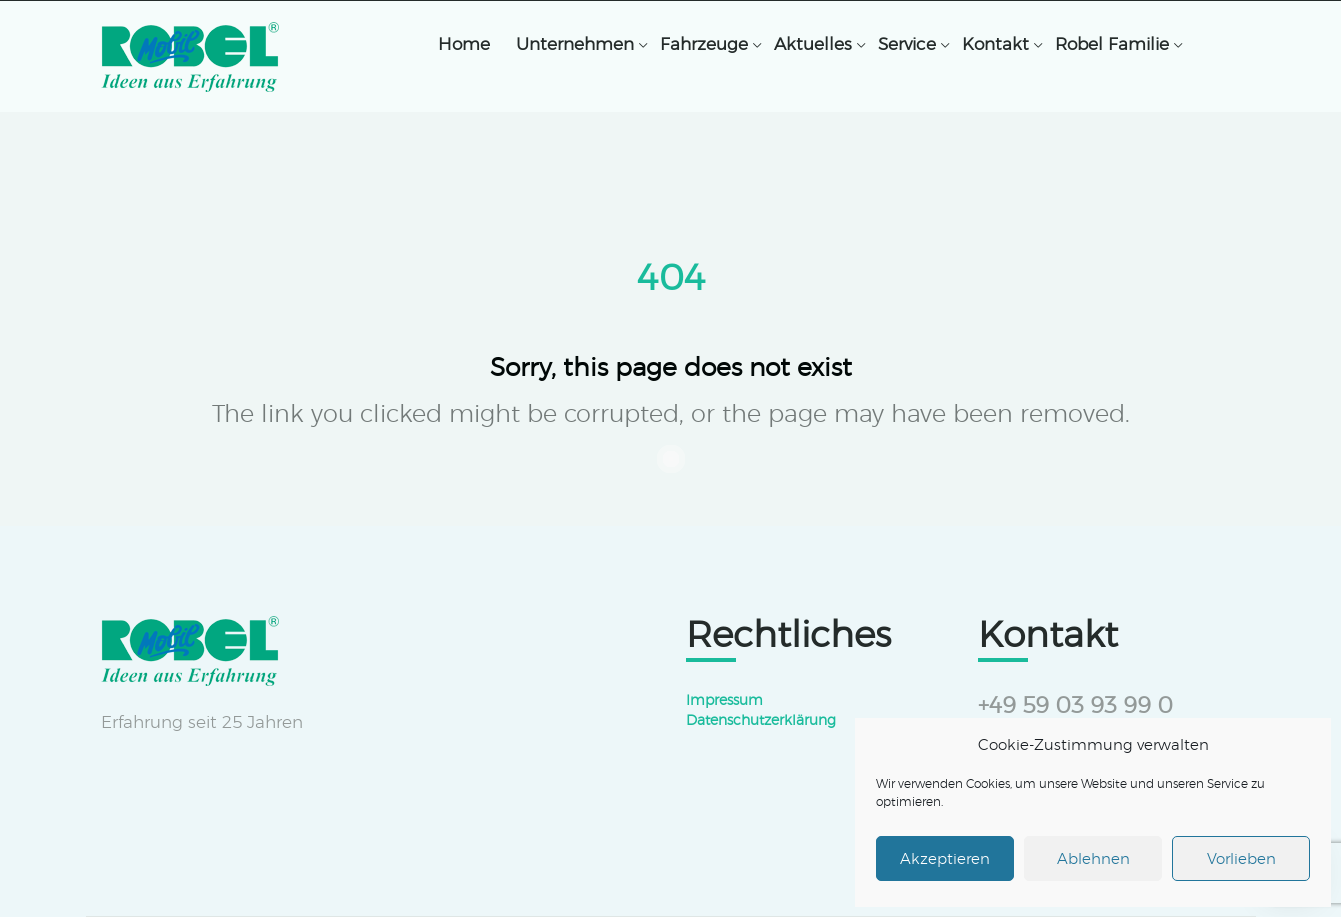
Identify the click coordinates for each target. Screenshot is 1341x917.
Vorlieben (1241, 858)
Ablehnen (1093, 858)
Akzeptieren (945, 858)
